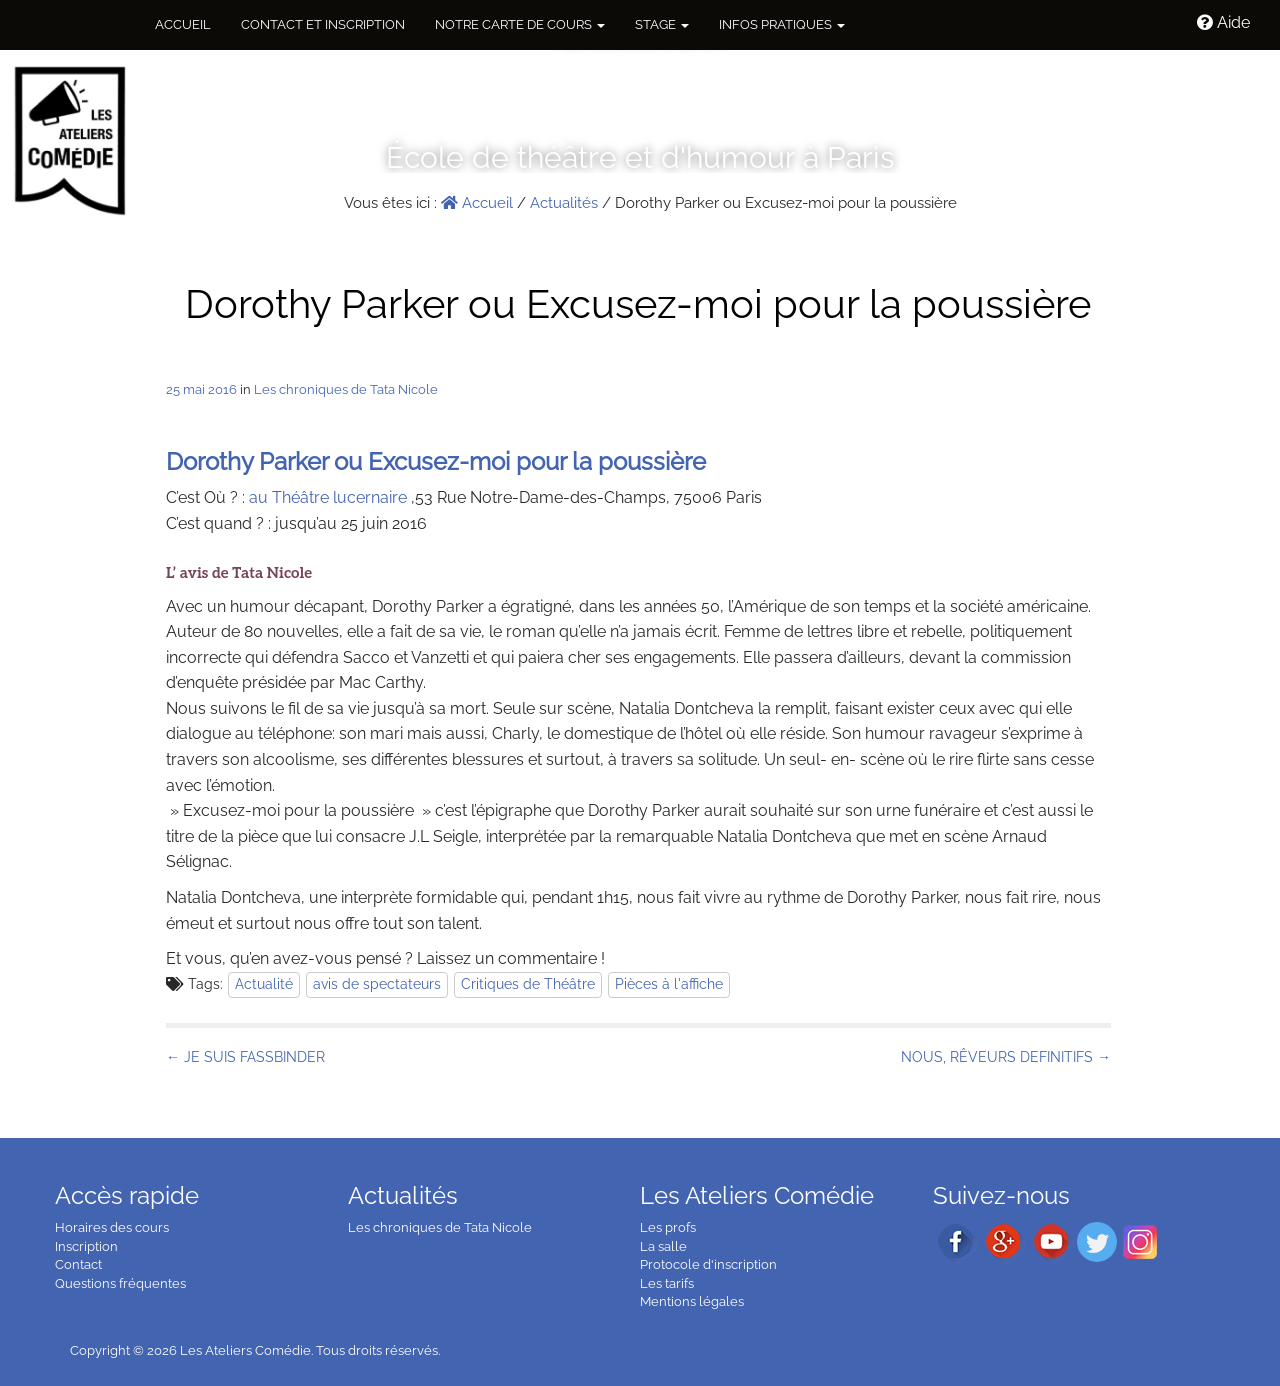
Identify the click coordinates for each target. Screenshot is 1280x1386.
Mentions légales (692, 1301)
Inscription (86, 1246)
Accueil (183, 24)
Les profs (668, 1227)
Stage (662, 24)
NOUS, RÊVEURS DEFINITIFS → (1006, 1057)
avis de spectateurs (377, 984)
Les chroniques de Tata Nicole (346, 389)
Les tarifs (667, 1283)
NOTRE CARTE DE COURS (520, 24)
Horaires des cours (112, 1227)
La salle (663, 1246)
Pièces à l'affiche (669, 984)
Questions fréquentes (120, 1283)
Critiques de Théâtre (528, 984)
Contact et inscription (323, 24)
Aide (1223, 22)
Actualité (264, 984)
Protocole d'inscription (708, 1264)
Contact (78, 1264)
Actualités (564, 203)
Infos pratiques (782, 24)
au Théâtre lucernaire (328, 497)
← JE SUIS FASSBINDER (245, 1057)
